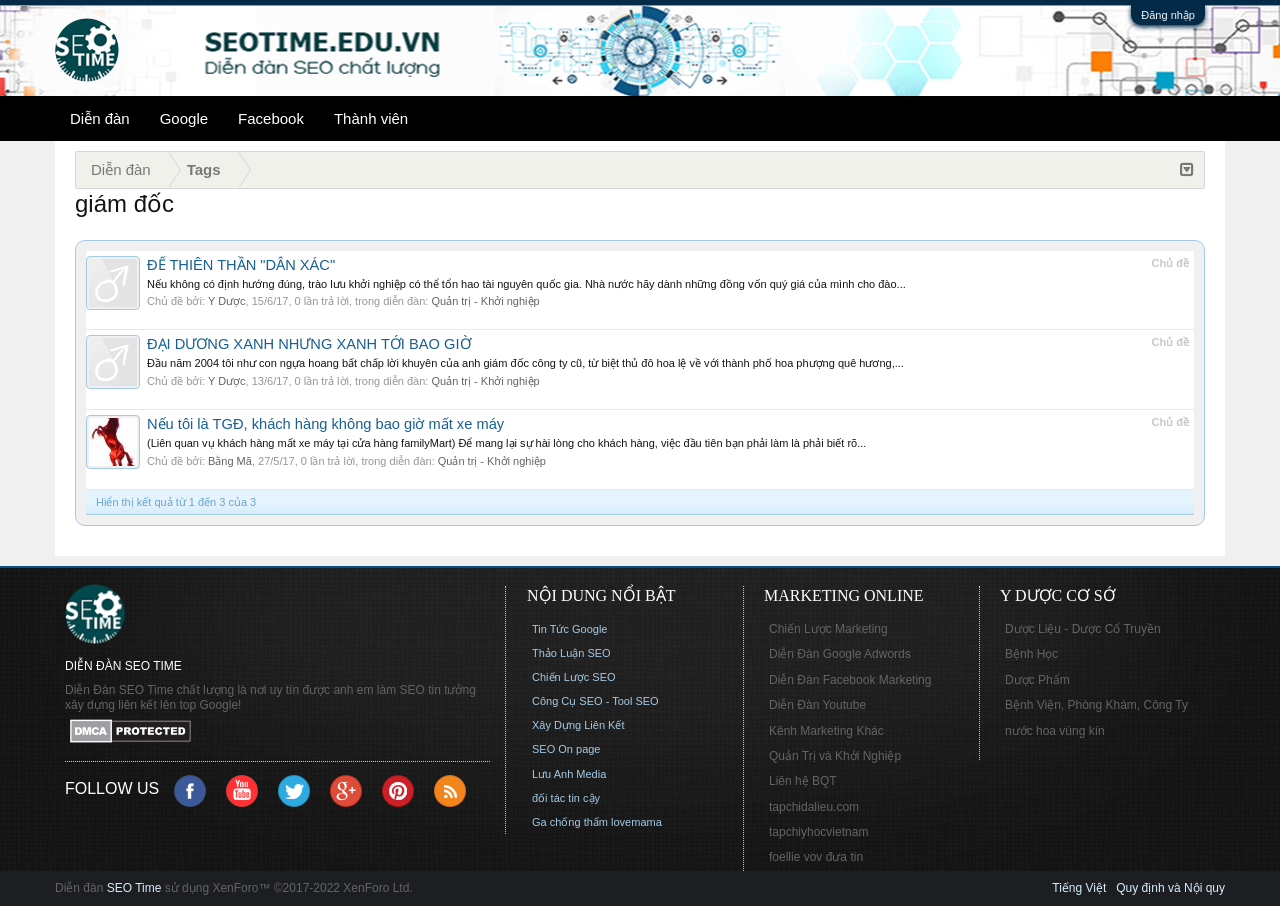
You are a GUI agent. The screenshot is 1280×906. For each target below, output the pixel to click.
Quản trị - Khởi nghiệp (485, 301)
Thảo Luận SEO (571, 653)
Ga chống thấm (570, 822)
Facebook (271, 118)
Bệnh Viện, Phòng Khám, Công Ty (1096, 705)
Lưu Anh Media (569, 774)
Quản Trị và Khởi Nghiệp (835, 756)
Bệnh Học (1031, 654)
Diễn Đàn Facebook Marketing (850, 680)
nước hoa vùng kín (1055, 731)
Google (184, 118)
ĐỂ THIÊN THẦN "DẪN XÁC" (241, 265)
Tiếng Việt (1079, 888)
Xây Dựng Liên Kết (578, 725)
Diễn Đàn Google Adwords (840, 654)
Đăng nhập (1168, 15)
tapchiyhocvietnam (818, 832)
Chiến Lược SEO (574, 677)
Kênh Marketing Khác (826, 731)
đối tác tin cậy (566, 798)
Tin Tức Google (569, 629)
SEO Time (134, 888)
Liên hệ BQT (803, 781)
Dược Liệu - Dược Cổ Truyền (1083, 629)
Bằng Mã (230, 461)
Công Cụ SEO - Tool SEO (595, 701)
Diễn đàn (100, 118)
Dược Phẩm (1037, 680)
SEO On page (566, 749)
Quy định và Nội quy (1170, 888)
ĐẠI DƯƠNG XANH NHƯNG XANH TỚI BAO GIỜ (309, 344)
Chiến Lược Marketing (828, 629)
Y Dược (227, 301)
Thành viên (371, 118)
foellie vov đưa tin (816, 857)
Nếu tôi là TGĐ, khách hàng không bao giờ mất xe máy (325, 424)
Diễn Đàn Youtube (817, 705)
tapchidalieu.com (814, 807)
